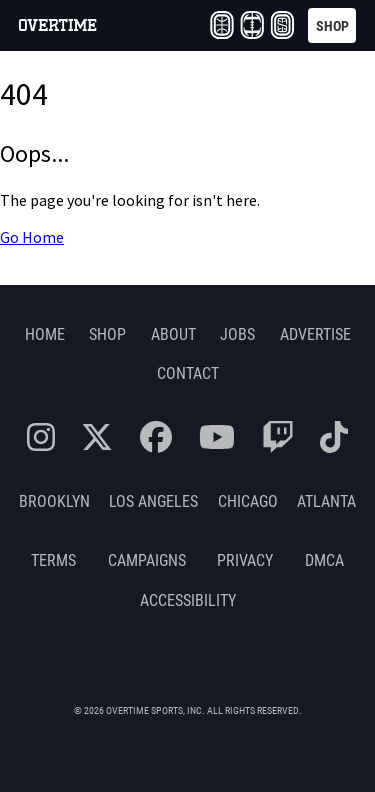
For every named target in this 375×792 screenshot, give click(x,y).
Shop (107, 333)
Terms (53, 559)
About (173, 333)
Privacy (245, 559)
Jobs (237, 333)
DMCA (324, 559)
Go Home (32, 237)
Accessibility (188, 599)
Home (45, 333)
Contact (188, 372)
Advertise (315, 333)
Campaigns (147, 559)
